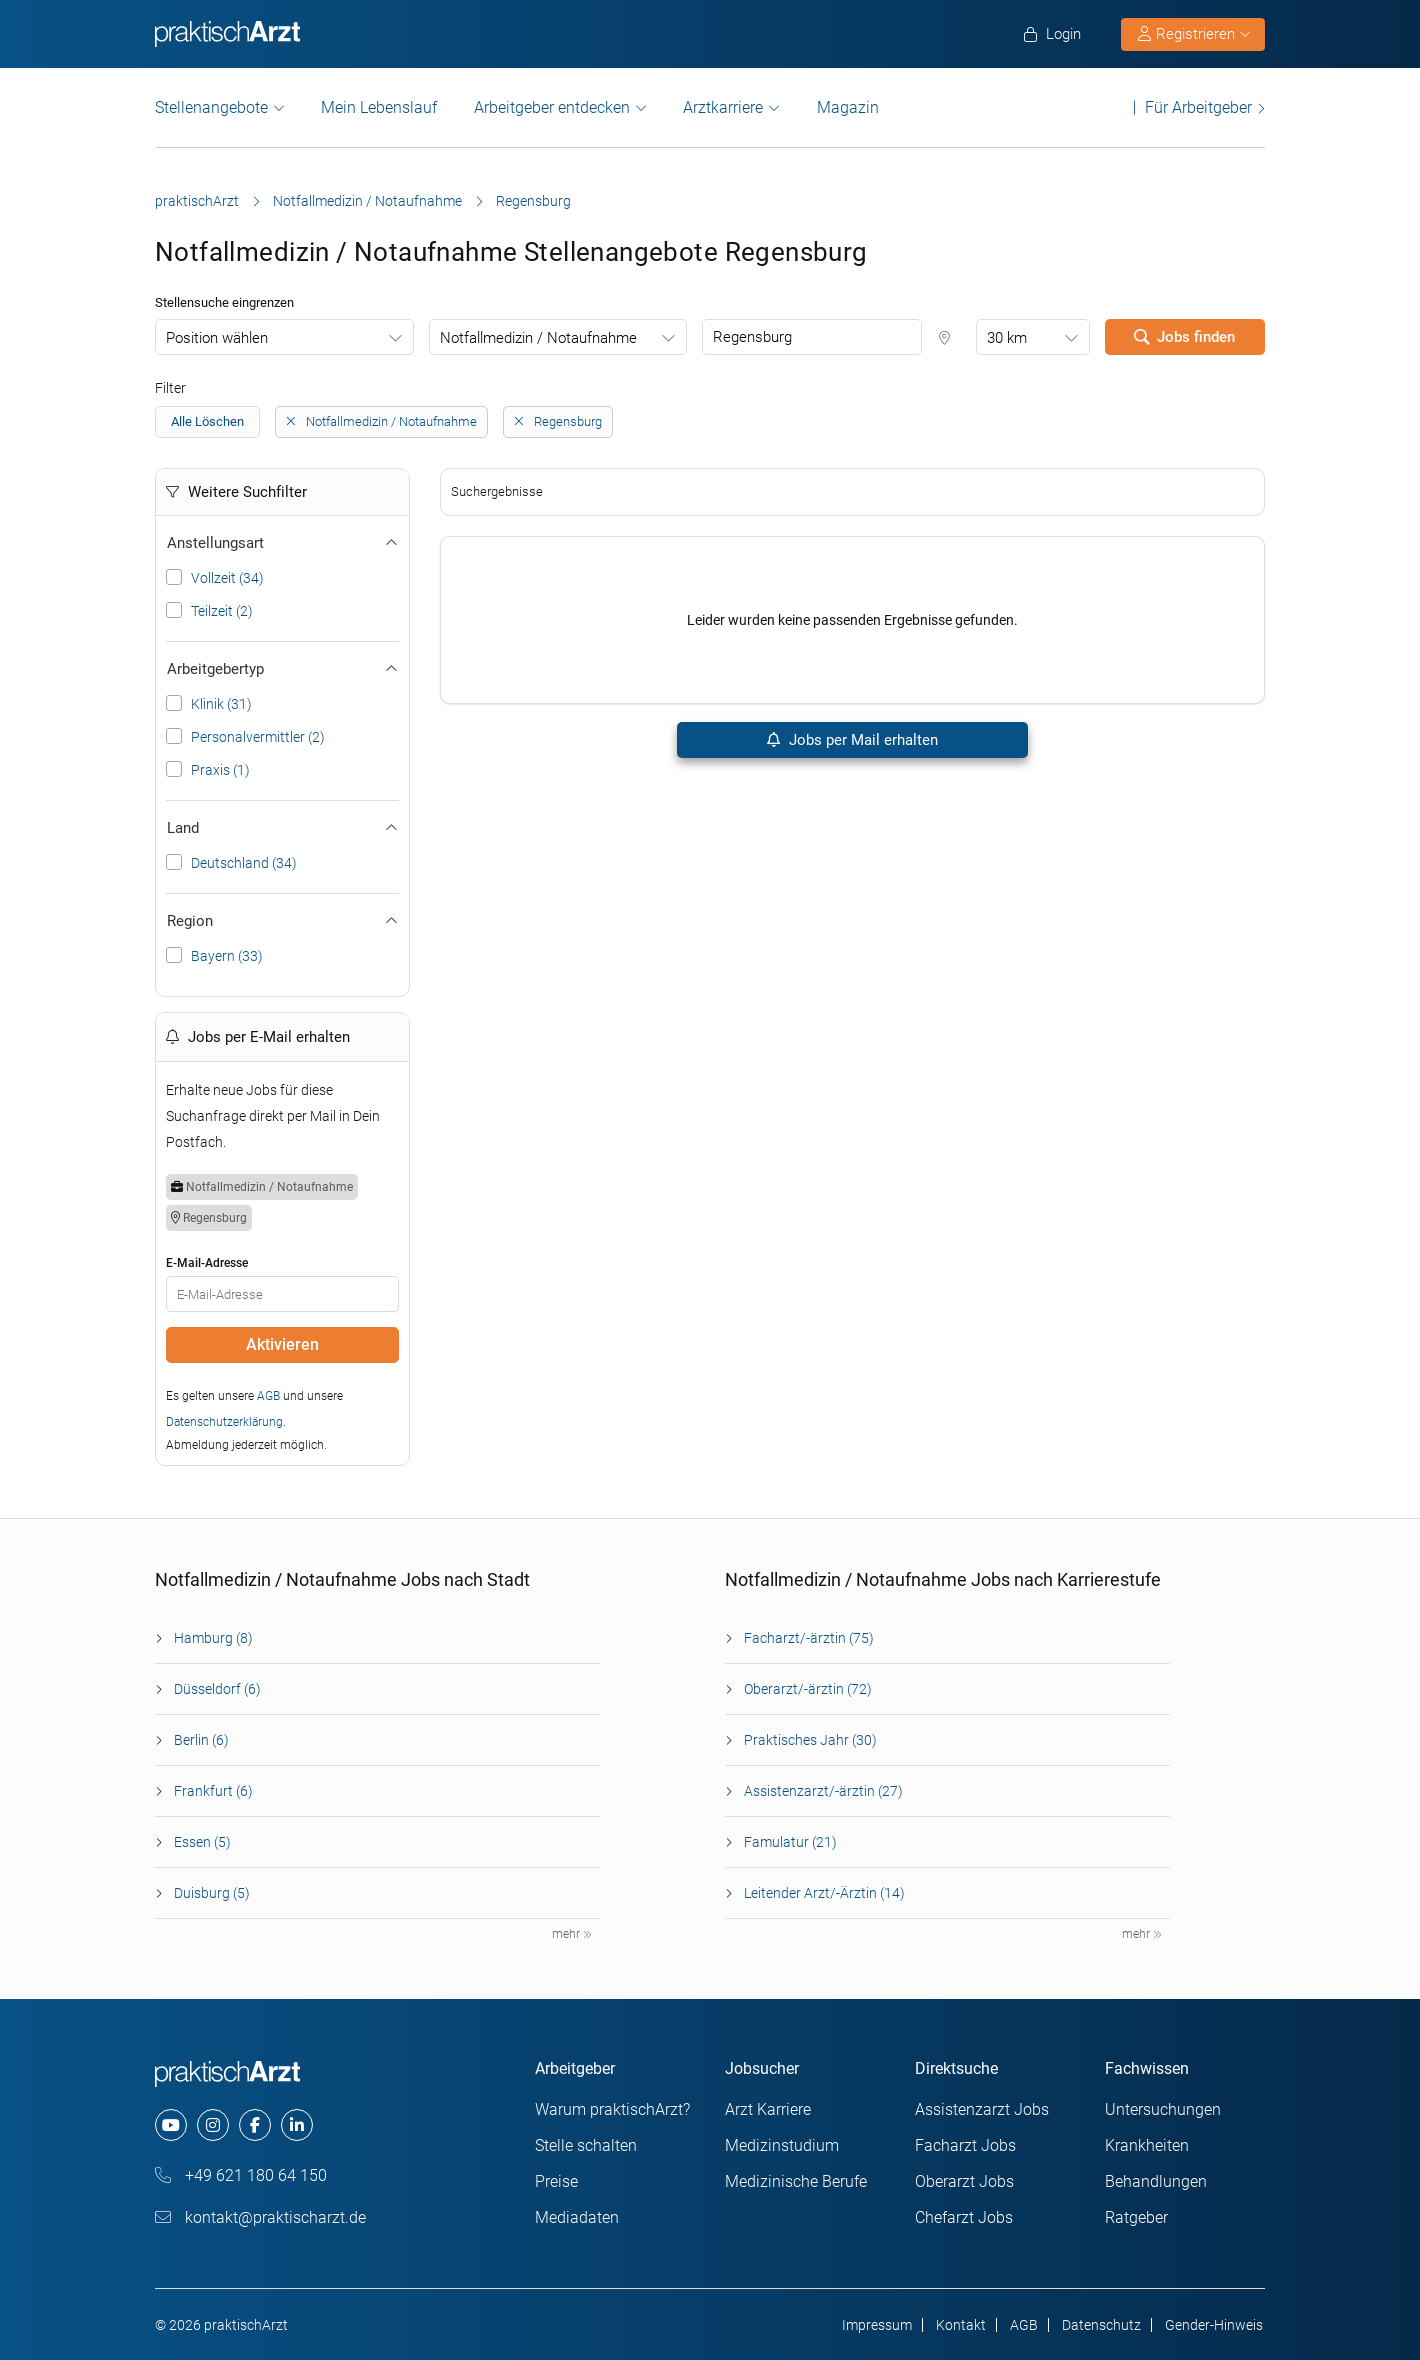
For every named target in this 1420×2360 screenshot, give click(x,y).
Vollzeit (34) (227, 578)
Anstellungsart (282, 543)
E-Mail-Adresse (207, 1263)
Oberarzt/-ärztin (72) (808, 1689)
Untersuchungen (1163, 2109)
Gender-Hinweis (1214, 2325)
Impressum (877, 2325)
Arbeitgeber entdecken (552, 107)
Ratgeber (1136, 2217)
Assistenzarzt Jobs (982, 2109)
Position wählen (217, 338)
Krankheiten (1147, 2145)
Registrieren (1194, 34)
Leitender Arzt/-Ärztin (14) (824, 1893)
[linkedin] (297, 2125)
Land (282, 828)
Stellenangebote (211, 107)
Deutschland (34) (244, 863)
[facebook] (255, 2125)
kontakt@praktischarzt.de (260, 2217)
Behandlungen (1156, 2181)
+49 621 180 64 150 (241, 2175)
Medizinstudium (782, 2145)
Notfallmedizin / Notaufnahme (367, 201)
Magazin (848, 107)
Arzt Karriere (768, 2109)
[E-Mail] (282, 1294)
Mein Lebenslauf (379, 107)
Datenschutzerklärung (224, 1422)
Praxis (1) (220, 770)
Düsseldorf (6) (217, 1689)
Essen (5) (202, 1842)
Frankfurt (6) (213, 1791)
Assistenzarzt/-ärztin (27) (823, 1791)
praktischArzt (197, 201)
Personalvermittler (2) (258, 737)
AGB (268, 1396)
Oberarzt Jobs (964, 2181)
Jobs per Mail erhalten (852, 740)
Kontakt (961, 2325)
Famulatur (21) (790, 1842)
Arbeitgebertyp (282, 669)
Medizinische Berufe (796, 2181)
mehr (572, 1934)
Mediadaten (577, 2217)
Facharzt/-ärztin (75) (809, 1638)
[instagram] (213, 2125)
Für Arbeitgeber (1198, 107)
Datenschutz (1101, 2325)
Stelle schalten (586, 2145)
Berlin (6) (201, 1740)
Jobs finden (1184, 337)
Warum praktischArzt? (612, 2109)
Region (282, 921)
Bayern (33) (227, 956)
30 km (1007, 338)
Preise (556, 2181)
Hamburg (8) (213, 1638)
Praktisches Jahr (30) (810, 1740)
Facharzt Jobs (965, 2145)
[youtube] (171, 2125)
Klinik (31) (221, 704)
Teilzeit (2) (222, 611)
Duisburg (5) (212, 1893)
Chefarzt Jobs (964, 2217)
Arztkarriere (723, 107)
